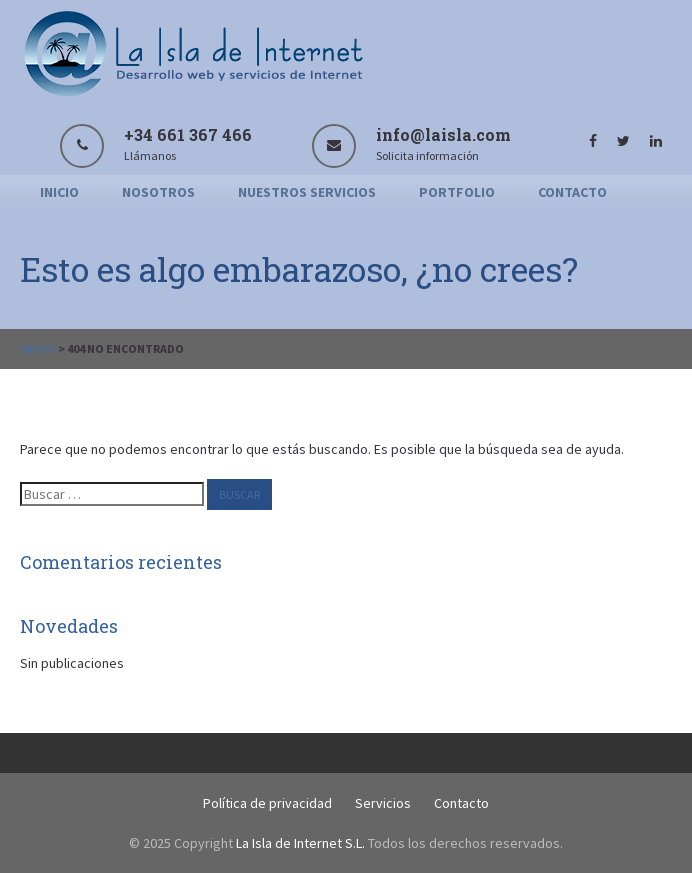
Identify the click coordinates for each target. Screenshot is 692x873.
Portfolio (457, 192)
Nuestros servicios (307, 192)
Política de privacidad (267, 803)
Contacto (572, 192)
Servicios (383, 803)
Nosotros (158, 192)
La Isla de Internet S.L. (300, 843)
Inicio (59, 192)
